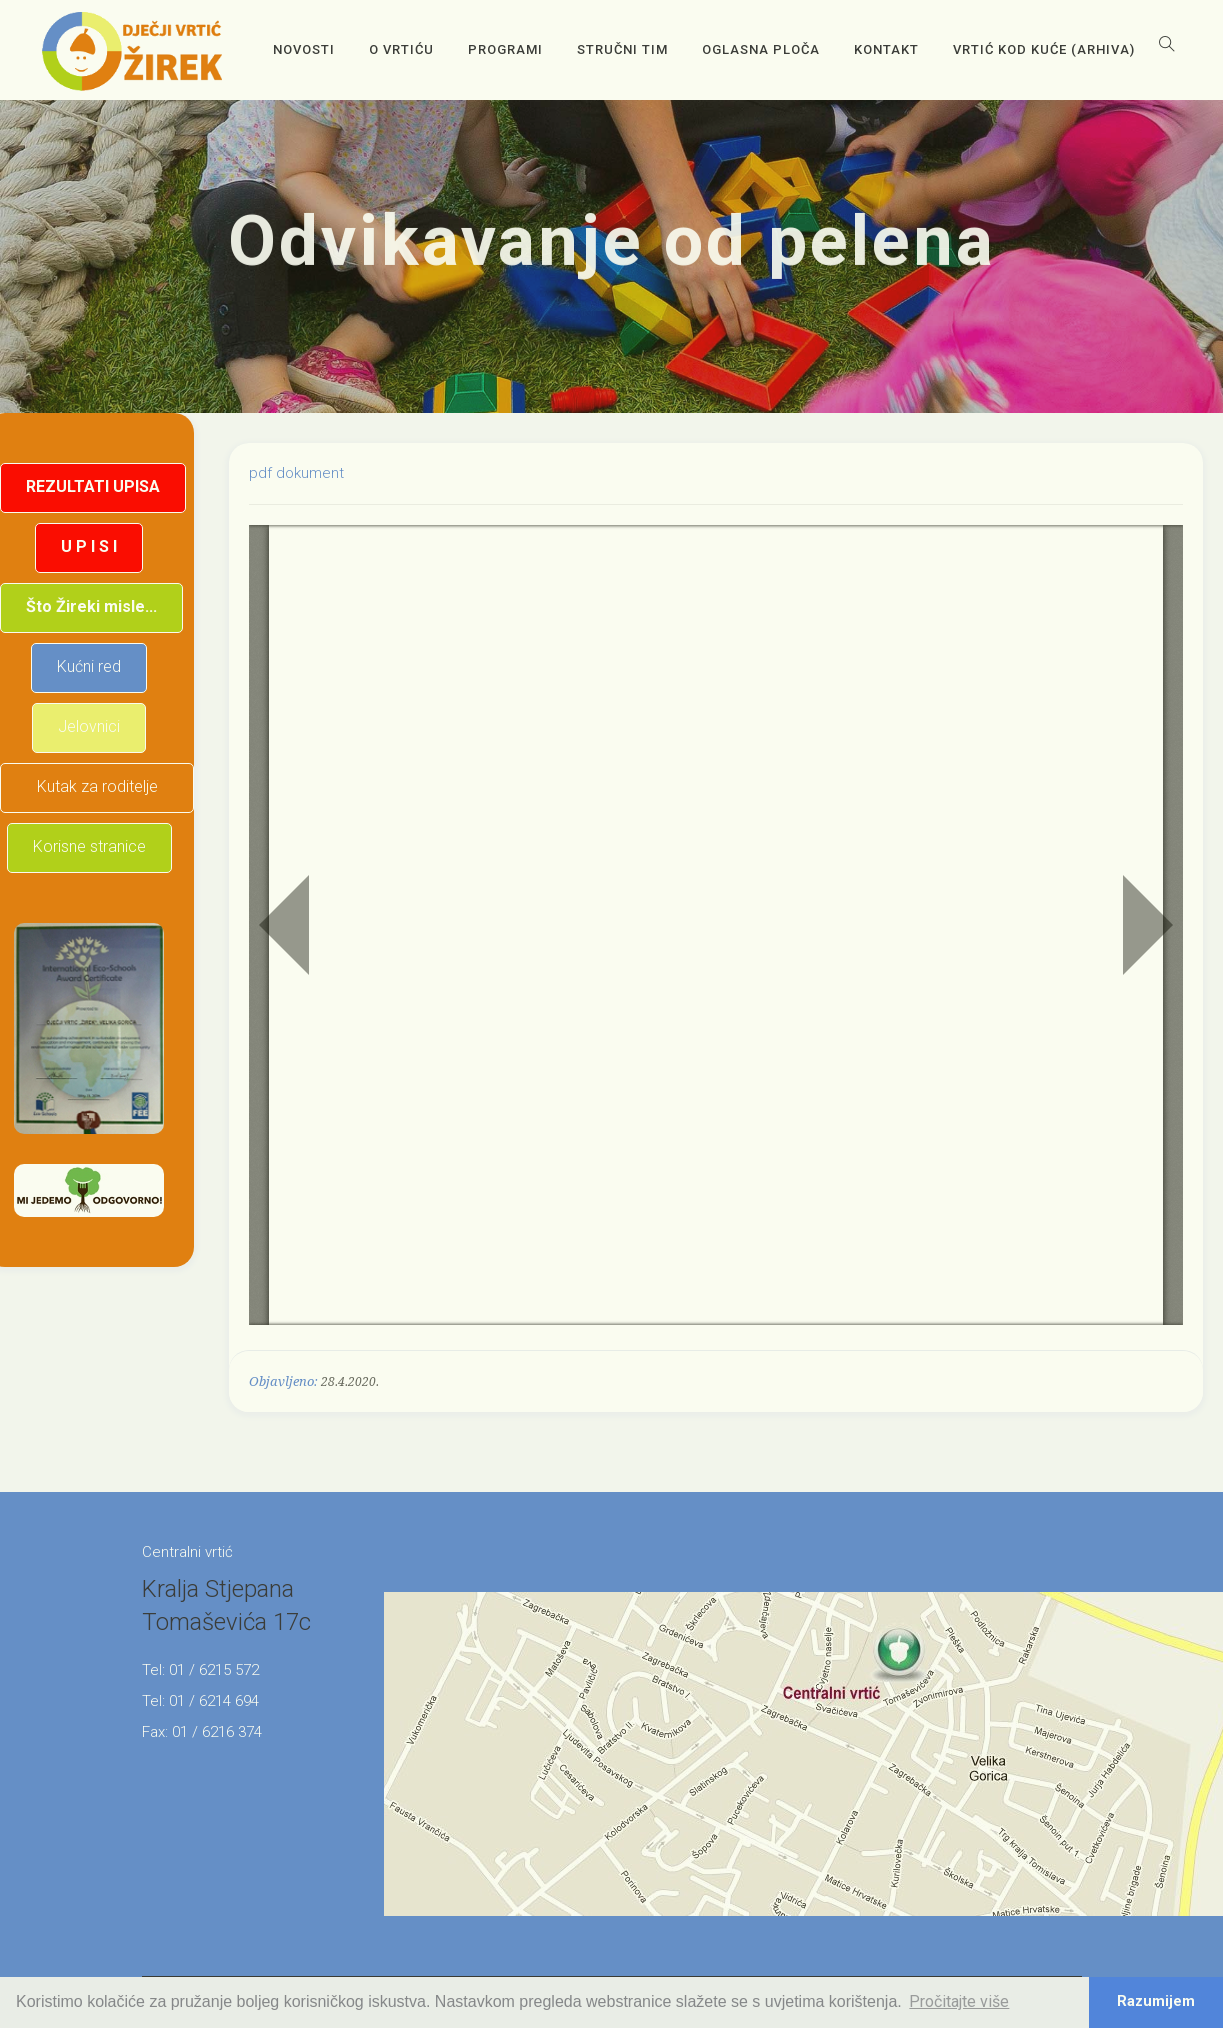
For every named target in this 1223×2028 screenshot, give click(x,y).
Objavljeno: (283, 1381)
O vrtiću (401, 49)
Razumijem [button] (1156, 2001)
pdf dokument (296, 473)
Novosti (304, 49)
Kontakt (886, 49)
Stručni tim (622, 49)
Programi (505, 49)
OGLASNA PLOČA (761, 49)
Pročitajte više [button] (959, 2001)
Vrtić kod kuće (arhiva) (1044, 49)
